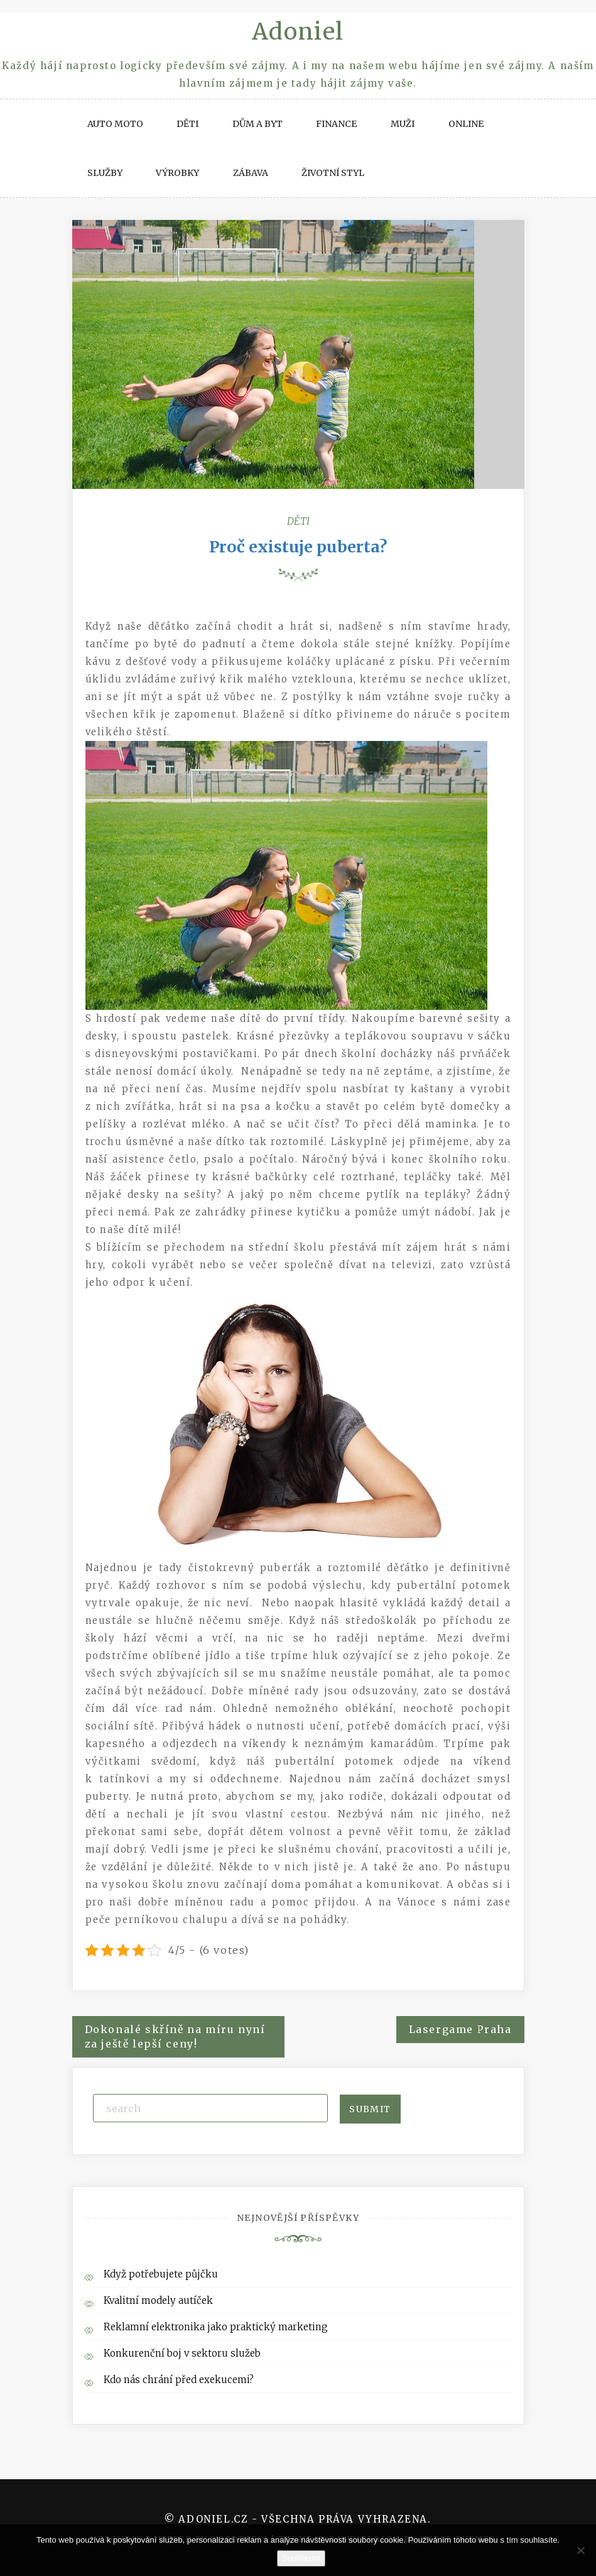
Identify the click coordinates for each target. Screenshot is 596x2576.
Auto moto (115, 123)
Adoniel (298, 32)
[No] (580, 2550)
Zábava (250, 172)
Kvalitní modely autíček (158, 2300)
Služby (104, 172)
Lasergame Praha (460, 2029)
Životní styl (332, 172)
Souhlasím (301, 2558)
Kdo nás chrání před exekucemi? (179, 2380)
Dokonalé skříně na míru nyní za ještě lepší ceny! (175, 2036)
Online (466, 123)
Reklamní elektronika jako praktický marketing (216, 2327)
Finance (336, 123)
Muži (402, 123)
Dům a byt (257, 123)
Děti (187, 123)
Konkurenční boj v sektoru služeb (182, 2353)
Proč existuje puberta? (298, 547)
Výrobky (177, 172)
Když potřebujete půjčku (161, 2274)
